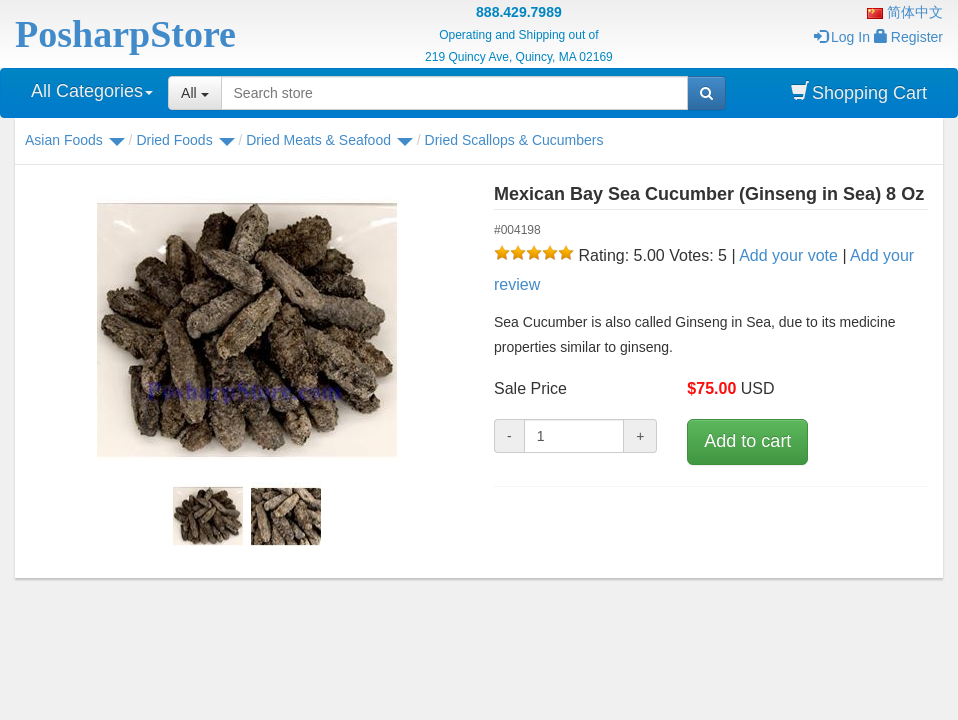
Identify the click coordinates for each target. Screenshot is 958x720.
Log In (842, 37)
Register (908, 37)
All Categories (92, 91)
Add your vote (788, 255)
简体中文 (905, 12)
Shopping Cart (859, 92)
